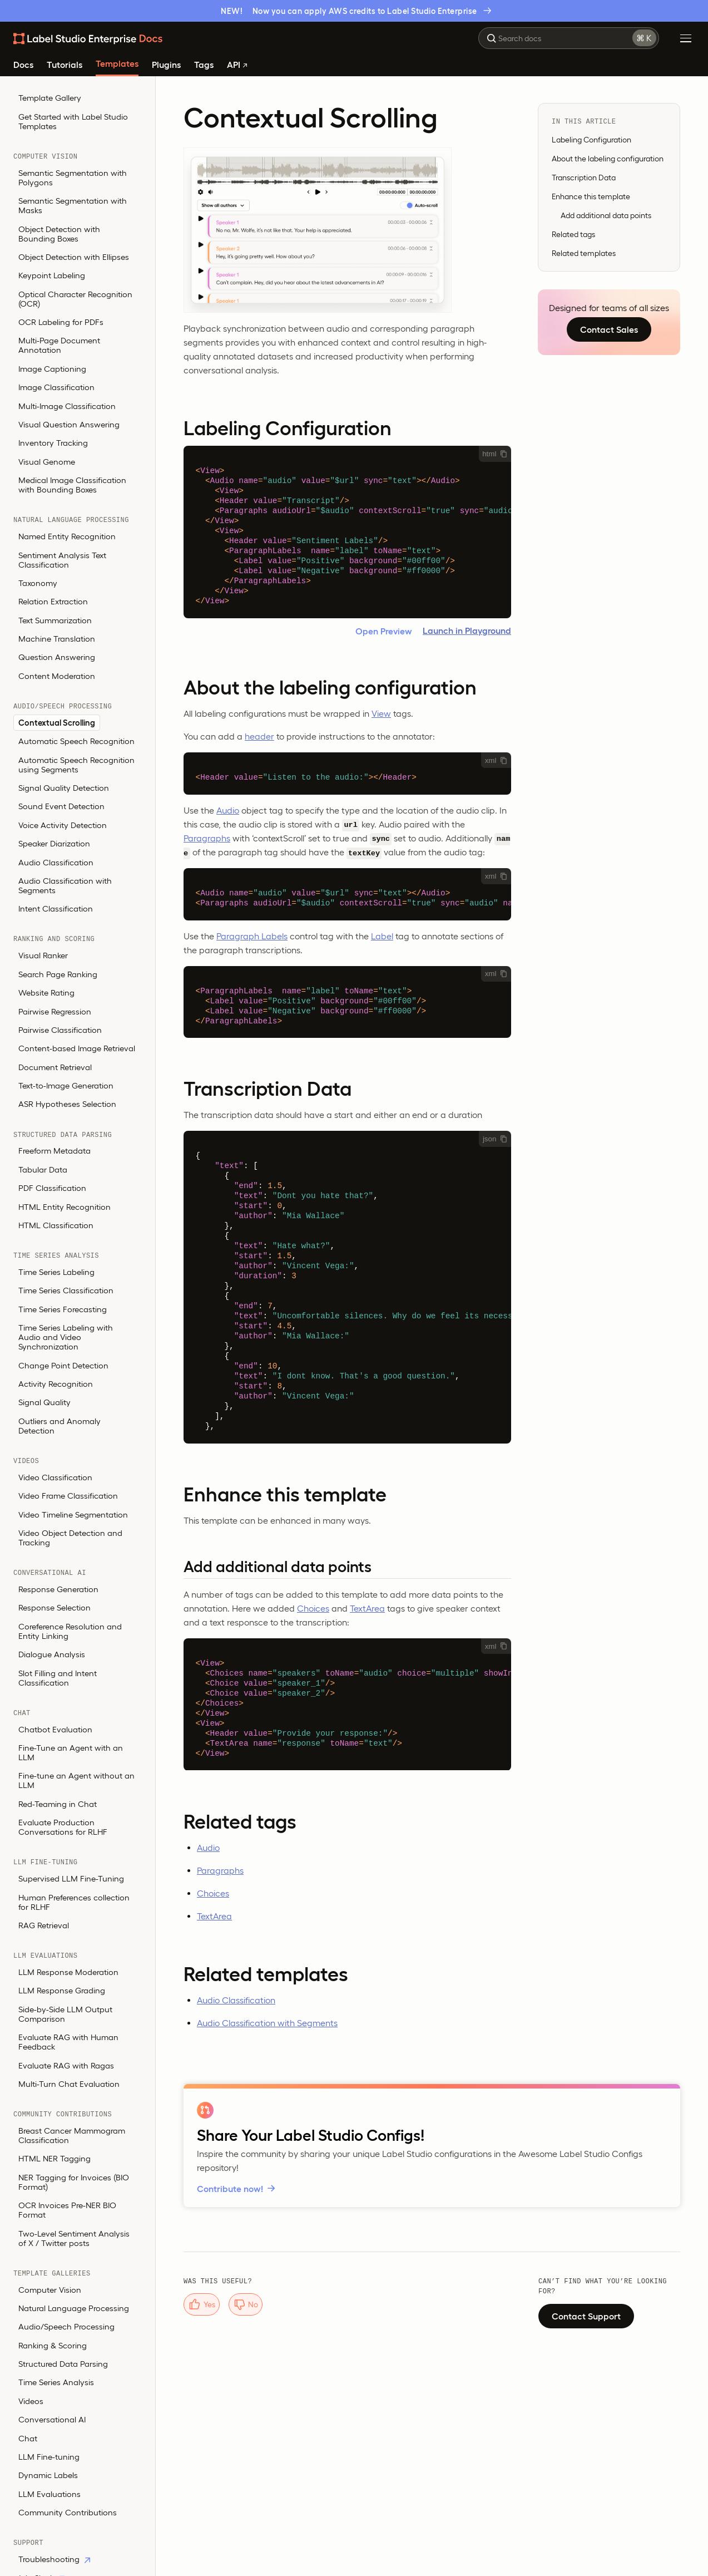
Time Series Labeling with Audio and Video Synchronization (65, 1337)
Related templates (584, 253)
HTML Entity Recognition (64, 1206)
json (495, 1139)
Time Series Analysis (56, 2382)
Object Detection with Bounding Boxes (59, 233)
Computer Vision (49, 2289)
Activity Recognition (55, 1383)
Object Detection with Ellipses (73, 257)
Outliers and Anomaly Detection (59, 1425)
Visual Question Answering (69, 424)
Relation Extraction (53, 601)
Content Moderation (56, 676)
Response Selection (54, 1607)
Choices (313, 1608)
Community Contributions (67, 2512)
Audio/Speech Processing (66, 2326)
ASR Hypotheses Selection (67, 1104)
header (259, 736)
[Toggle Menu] (686, 38)
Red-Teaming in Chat (57, 1804)
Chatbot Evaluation (55, 1729)
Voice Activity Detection (62, 825)
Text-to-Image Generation (65, 1085)
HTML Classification (55, 1225)
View (381, 713)
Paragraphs (207, 838)
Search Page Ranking (57, 974)
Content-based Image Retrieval (76, 1048)
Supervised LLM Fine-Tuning (71, 1878)
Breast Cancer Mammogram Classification (71, 2135)
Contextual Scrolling (56, 722)
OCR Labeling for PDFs (60, 322)
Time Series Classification (65, 1290)
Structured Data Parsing (63, 2363)
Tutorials (64, 65)
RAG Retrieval (43, 1925)
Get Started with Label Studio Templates (73, 121)
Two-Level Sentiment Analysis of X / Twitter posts (74, 2238)
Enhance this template (591, 196)
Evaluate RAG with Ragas (66, 2065)
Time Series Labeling (56, 1272)
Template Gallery (49, 97)
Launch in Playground (467, 630)
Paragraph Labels (252, 936)
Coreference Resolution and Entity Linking (70, 1631)
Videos (30, 2401)
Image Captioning (52, 368)
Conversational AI (52, 2419)
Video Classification (55, 1477)
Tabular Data (42, 1169)
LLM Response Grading (61, 1990)
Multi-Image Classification (67, 406)
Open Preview (383, 631)
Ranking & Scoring (52, 2345)
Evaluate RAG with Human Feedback (68, 2041)
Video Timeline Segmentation (73, 1514)
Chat (27, 2438)
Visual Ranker (43, 955)
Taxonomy (37, 583)
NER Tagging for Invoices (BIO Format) (73, 2182)
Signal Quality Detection (63, 787)
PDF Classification (52, 1188)
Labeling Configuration (591, 139)
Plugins (166, 65)
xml (496, 760)
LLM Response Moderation (68, 1972)
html (494, 454)
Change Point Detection (63, 1365)
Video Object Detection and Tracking (70, 1537)
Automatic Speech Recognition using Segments (76, 764)
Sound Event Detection (61, 806)
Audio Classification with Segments (65, 885)
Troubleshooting (54, 2559)
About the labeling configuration (608, 158)
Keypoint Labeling (51, 275)
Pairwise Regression (54, 1011)
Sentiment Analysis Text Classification (62, 559)
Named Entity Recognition (67, 536)
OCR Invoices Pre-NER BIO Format (67, 2209)
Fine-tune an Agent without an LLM (76, 1780)
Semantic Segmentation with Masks (72, 205)
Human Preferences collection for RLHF (74, 1902)
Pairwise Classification (60, 1030)
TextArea (367, 1608)
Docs (23, 65)
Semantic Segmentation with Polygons (72, 177)
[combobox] (568, 38)
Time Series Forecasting (62, 1309)
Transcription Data (584, 177)
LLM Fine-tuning (49, 2456)
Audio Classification (55, 862)
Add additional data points (606, 215)
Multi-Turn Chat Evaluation (69, 2084)
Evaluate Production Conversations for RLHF (62, 1827)
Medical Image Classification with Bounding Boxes (72, 484)
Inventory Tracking (53, 442)
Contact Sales (609, 329)
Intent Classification (55, 908)
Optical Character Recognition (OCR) (75, 298)
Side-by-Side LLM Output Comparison (65, 2013)
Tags (204, 65)
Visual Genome (46, 461)
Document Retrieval (55, 1067)
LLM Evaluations (49, 2494)
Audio (227, 810)
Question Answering (56, 657)
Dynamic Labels (48, 2475)
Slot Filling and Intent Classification (57, 1677)
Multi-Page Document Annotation (59, 345)
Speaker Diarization (54, 843)
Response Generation (58, 1589)
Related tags (573, 234)
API (237, 65)
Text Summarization (55, 620)
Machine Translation (56, 638)
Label (382, 936)
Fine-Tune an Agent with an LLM (70, 1752)
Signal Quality (44, 1402)
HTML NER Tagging (54, 2158)
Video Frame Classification (68, 1495)
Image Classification (56, 387)
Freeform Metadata (54, 1150)
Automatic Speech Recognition (76, 741)
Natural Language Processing (73, 2308)
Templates (117, 63)
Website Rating (46, 992)
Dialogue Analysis (51, 1654)
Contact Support (586, 2316)
